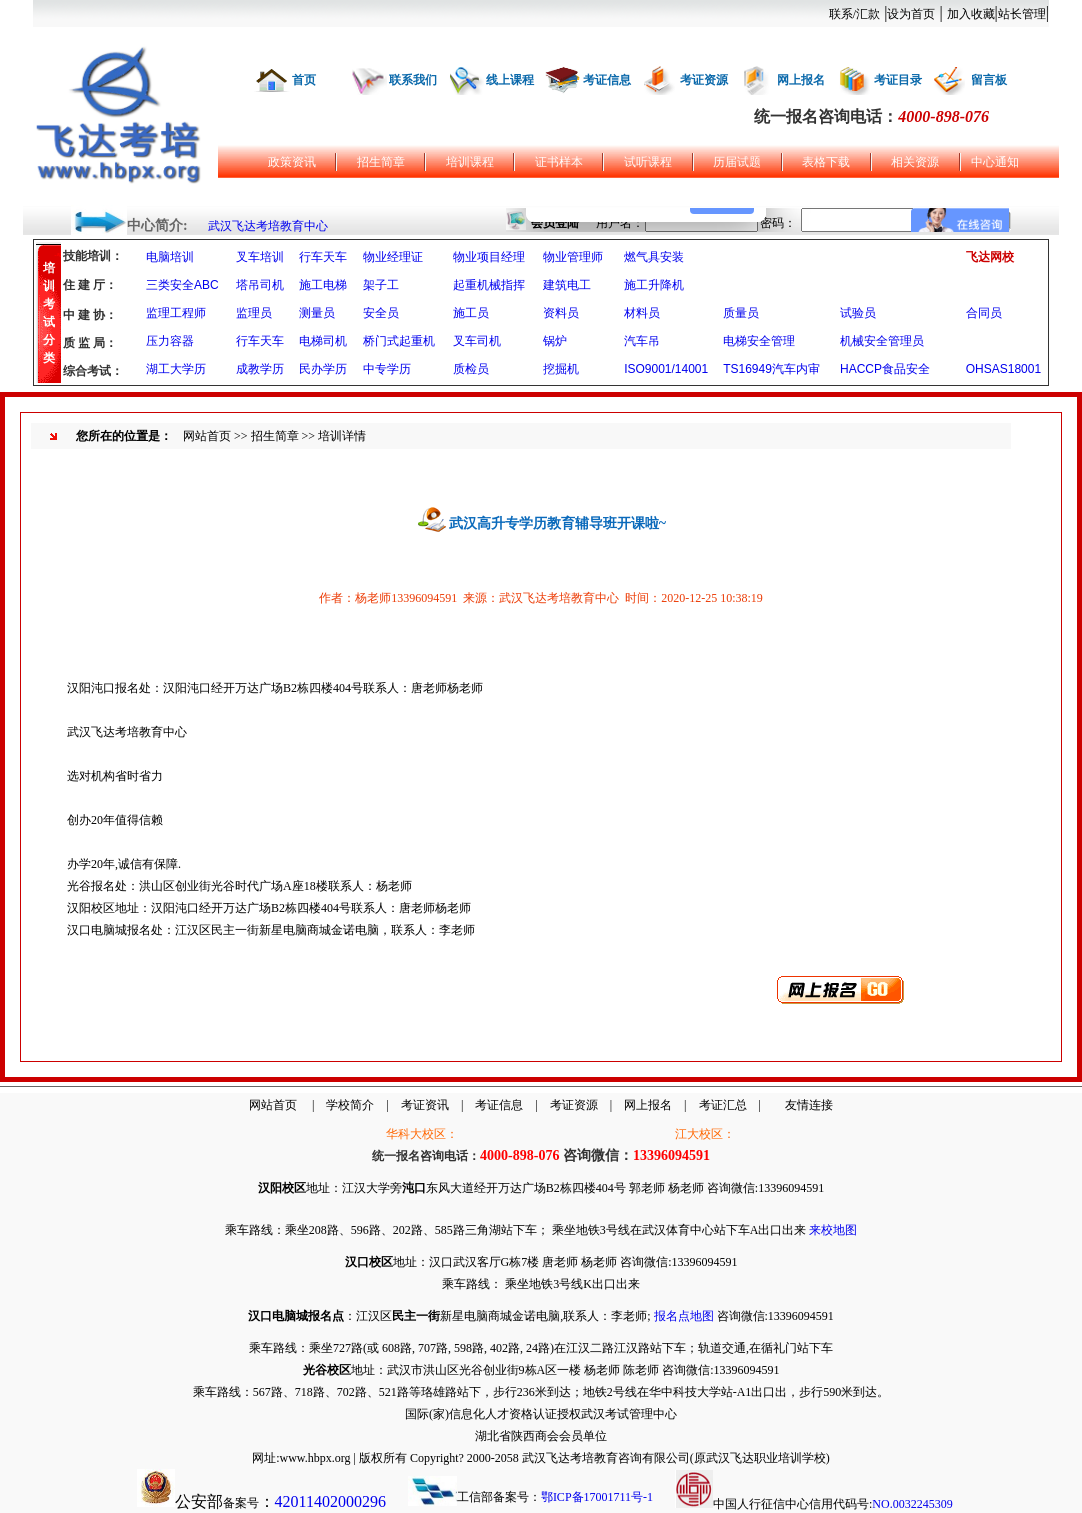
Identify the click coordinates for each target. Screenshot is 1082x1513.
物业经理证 (393, 257)
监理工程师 (176, 313)
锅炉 (555, 341)
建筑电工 (567, 285)
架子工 (381, 285)
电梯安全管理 (759, 341)
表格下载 (826, 162)
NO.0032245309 (912, 1504)
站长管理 (1022, 14)
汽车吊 (642, 341)
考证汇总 (723, 1105)
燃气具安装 (654, 257)
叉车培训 (260, 257)
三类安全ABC (182, 285)
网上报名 (801, 80)
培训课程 (470, 162)
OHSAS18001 (1003, 369)
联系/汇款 (854, 14)
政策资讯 (292, 162)
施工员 (471, 313)
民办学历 (323, 369)
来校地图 (833, 1230)
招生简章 (381, 162)
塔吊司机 (260, 285)
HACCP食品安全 (885, 369)
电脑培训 (170, 257)
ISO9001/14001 (666, 369)
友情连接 (809, 1105)
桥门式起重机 (399, 341)
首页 (304, 80)
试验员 (858, 313)
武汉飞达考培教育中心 (268, 226)
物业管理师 (573, 257)
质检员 (471, 369)
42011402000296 (330, 1501)
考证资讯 (425, 1105)
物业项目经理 (489, 257)
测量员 (317, 313)
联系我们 (413, 80)
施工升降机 (654, 285)
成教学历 (260, 369)
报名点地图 (684, 1316)
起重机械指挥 (489, 285)
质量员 (741, 313)
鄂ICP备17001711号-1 (597, 1497)
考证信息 (607, 80)
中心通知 (995, 162)
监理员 (254, 313)
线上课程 (510, 80)
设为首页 (911, 14)
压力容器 (170, 341)
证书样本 (559, 162)
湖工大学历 (176, 369)
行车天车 (323, 257)
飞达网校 (990, 257)
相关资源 (915, 162)
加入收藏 (971, 14)
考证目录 (898, 80)
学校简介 (350, 1105)
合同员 (984, 313)
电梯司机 (323, 341)
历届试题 (737, 162)
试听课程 (648, 162)
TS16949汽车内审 (771, 369)
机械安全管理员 (882, 341)
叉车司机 (477, 341)
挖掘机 (561, 369)
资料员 (561, 313)
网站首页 (207, 436)
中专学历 (387, 369)
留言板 (989, 80)
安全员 (381, 313)
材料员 (642, 313)
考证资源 (704, 80)
